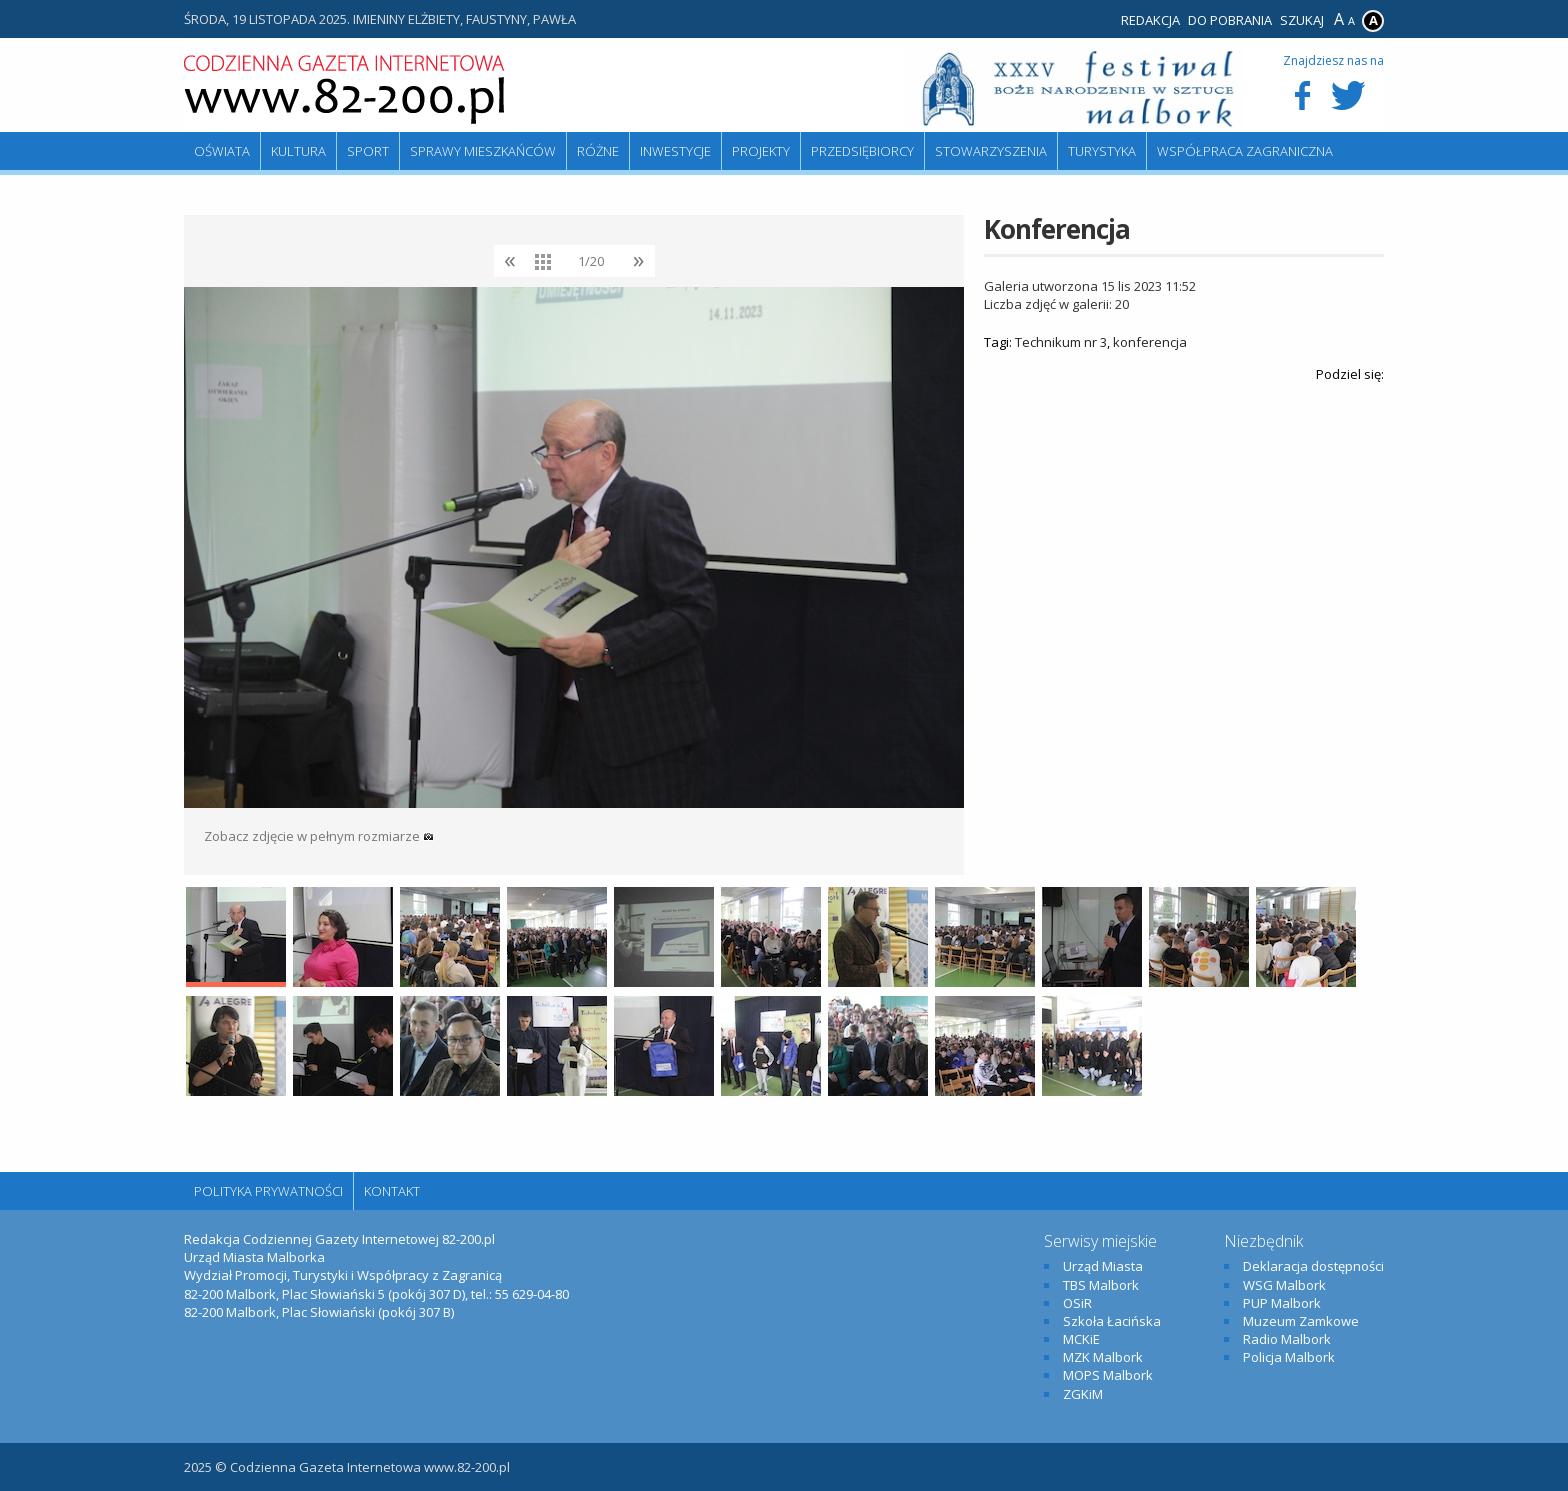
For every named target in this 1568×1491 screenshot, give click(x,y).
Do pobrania (1230, 20)
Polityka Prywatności (268, 1191)
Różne (598, 151)
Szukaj (1302, 20)
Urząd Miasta (1103, 1266)
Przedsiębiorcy (862, 151)
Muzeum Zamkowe (1301, 1321)
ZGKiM (1083, 1394)
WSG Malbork (1284, 1285)
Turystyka (1102, 151)
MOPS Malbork (1108, 1375)
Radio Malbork (1287, 1339)
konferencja (1150, 342)
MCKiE (1081, 1339)
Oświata (222, 151)
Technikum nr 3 (1061, 342)
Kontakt (392, 1191)
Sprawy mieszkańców (483, 151)
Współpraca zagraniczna (1245, 151)
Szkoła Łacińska (1112, 1321)
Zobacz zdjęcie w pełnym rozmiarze (319, 836)
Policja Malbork (1289, 1357)
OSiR (1077, 1303)
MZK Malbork (1103, 1357)
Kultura (298, 151)
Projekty (761, 151)
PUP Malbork (1282, 1303)
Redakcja (1150, 20)
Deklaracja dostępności (1313, 1266)
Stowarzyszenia (991, 151)
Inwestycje (675, 151)
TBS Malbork (1101, 1285)
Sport (368, 151)
